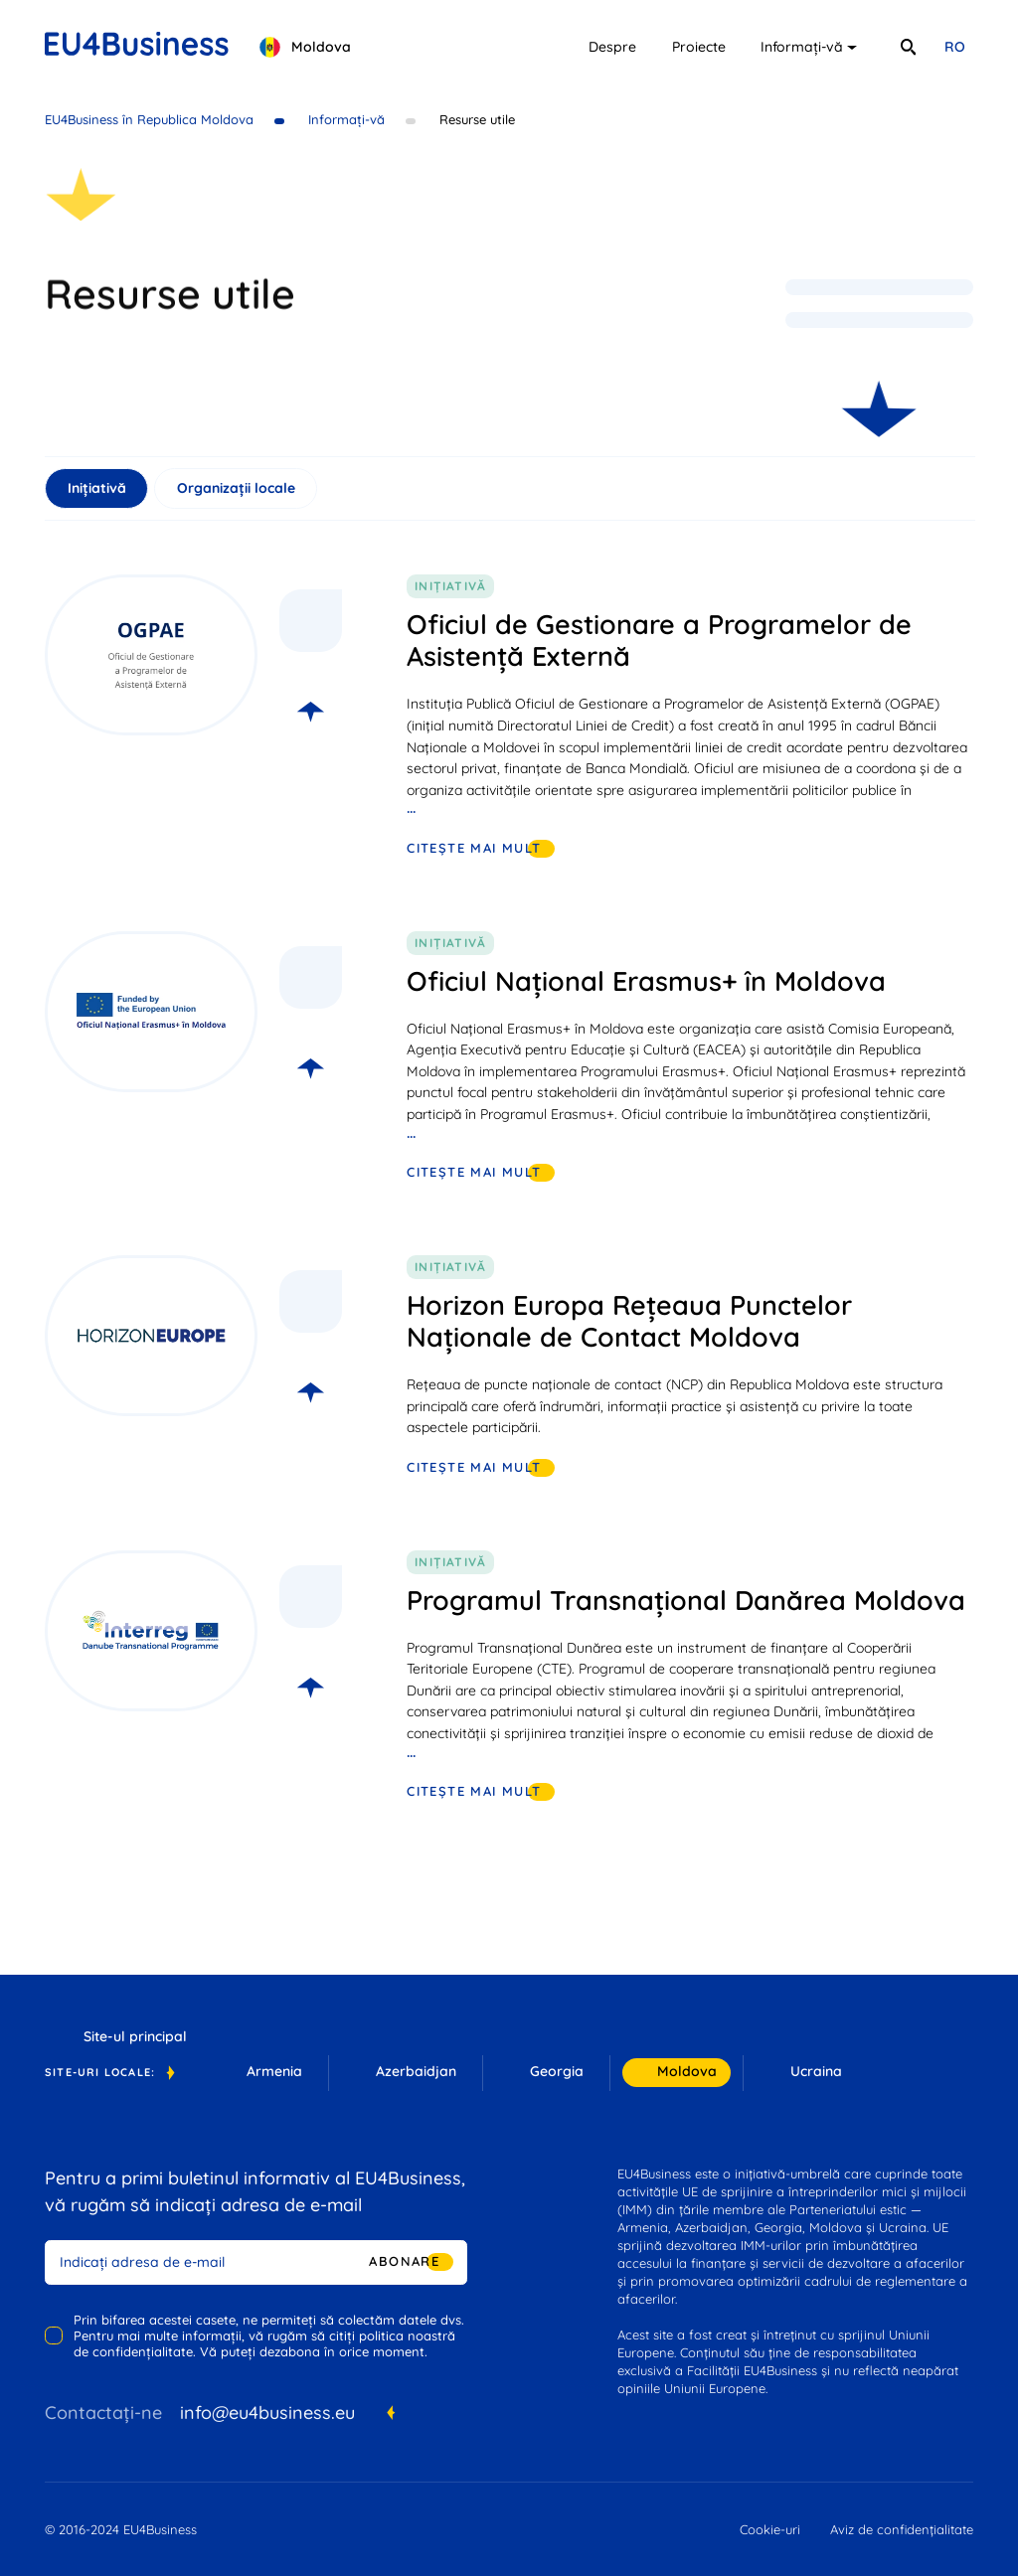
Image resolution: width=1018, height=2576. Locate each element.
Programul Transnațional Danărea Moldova (686, 1600)
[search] (908, 48)
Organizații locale (236, 488)
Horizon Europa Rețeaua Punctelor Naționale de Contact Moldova (629, 1321)
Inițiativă (97, 488)
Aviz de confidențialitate (901, 2529)
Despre (612, 47)
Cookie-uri (770, 2529)
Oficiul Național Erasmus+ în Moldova (646, 981)
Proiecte (699, 47)
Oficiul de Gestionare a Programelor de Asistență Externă (659, 640)
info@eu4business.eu (267, 2412)
